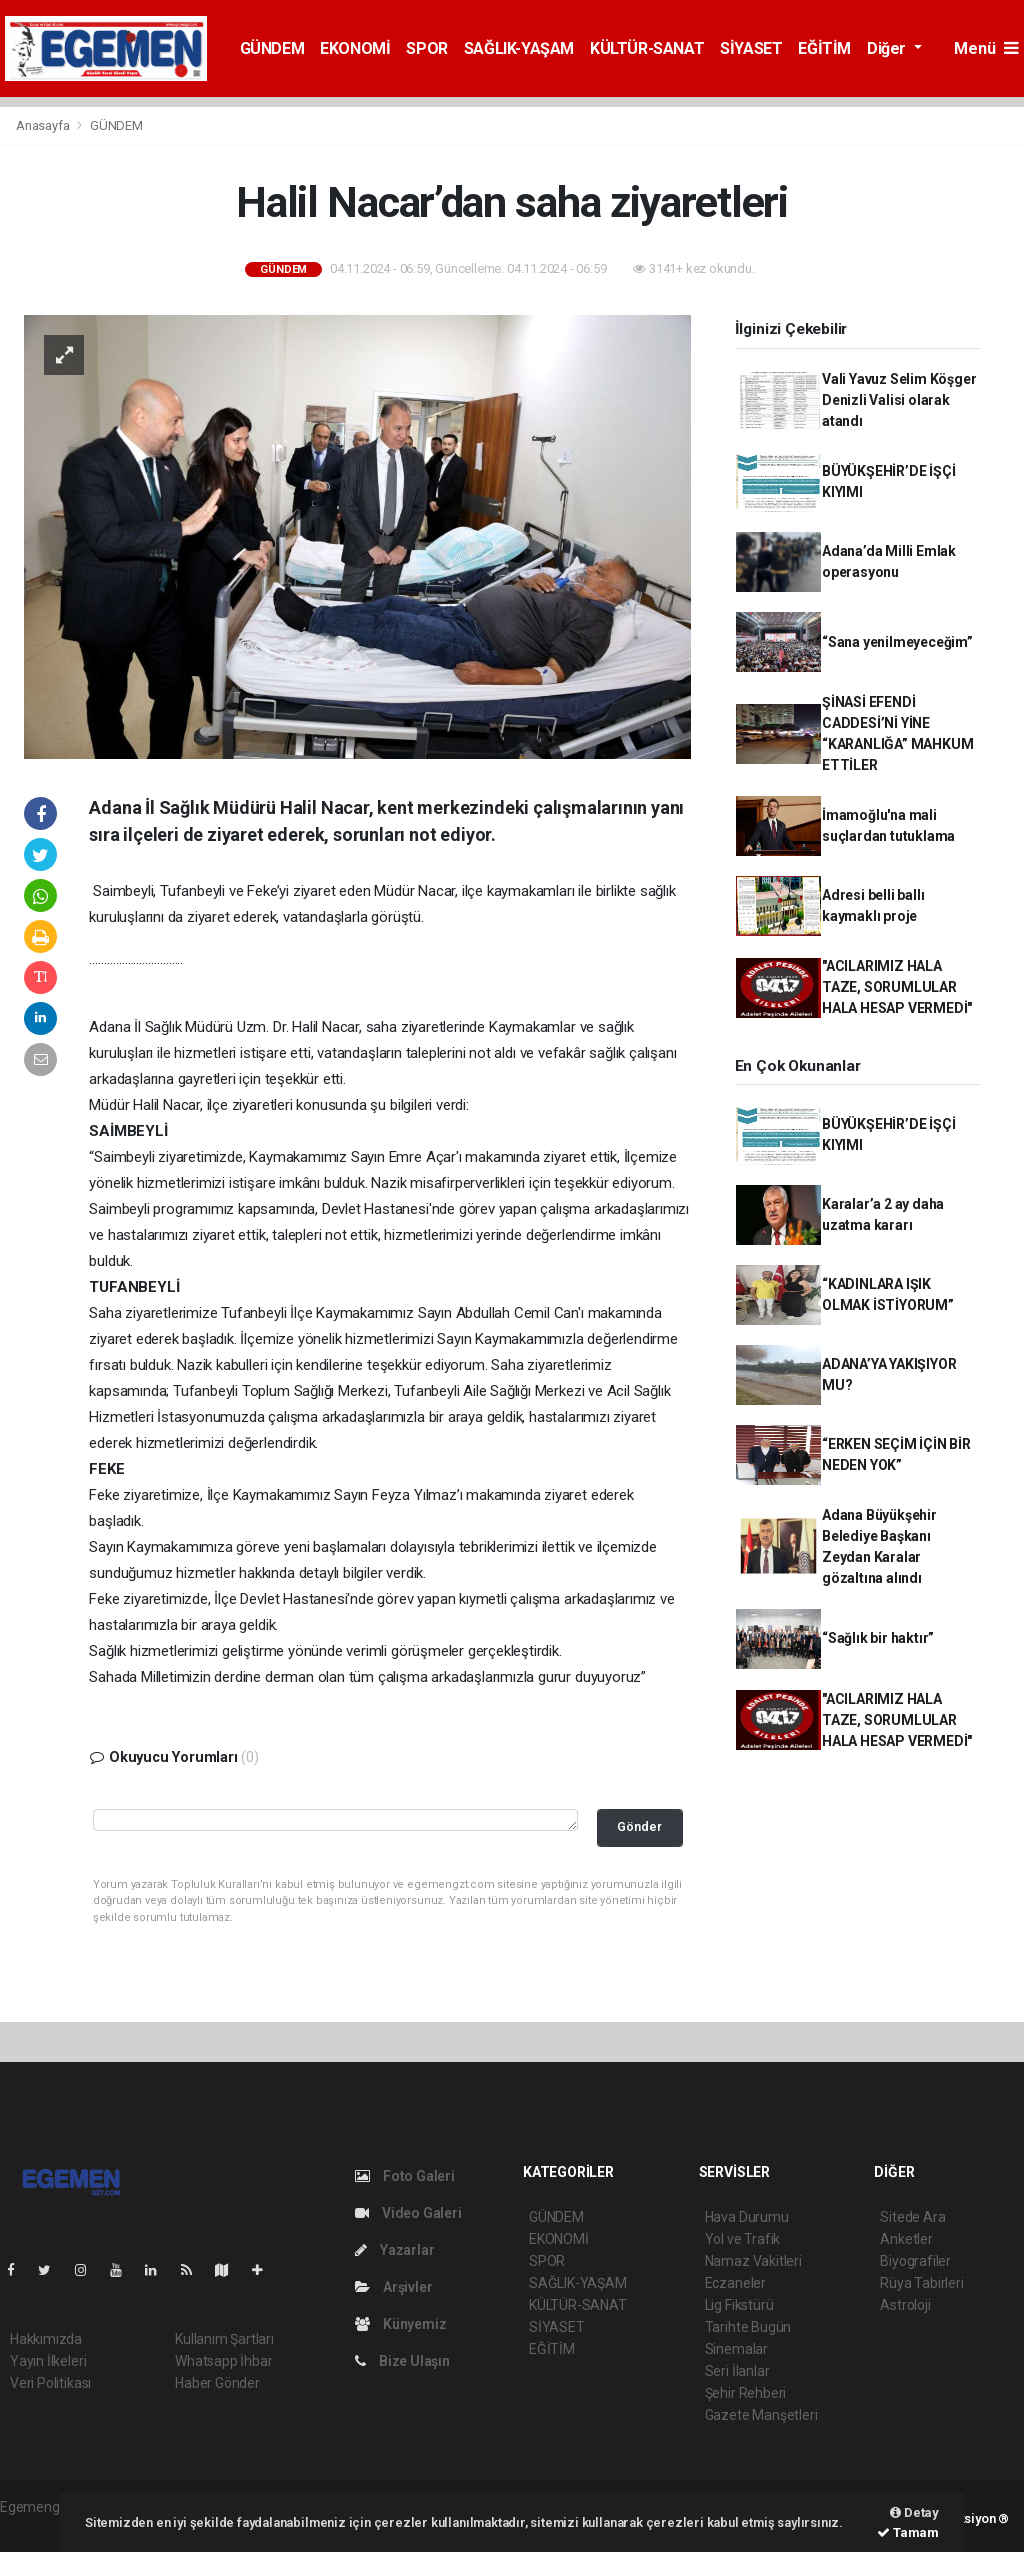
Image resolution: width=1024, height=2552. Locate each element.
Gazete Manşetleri (761, 2415)
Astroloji (905, 2305)
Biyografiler (915, 2261)
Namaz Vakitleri (753, 2261)
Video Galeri (408, 2213)
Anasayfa (44, 125)
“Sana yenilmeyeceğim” (897, 642)
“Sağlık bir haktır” (878, 1638)
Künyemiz (400, 2324)
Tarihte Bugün (748, 2327)
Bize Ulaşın (402, 2361)
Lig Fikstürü (739, 2305)
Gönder (639, 1826)
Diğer (888, 48)
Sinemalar (736, 2349)
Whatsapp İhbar (223, 2361)
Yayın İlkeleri (48, 2361)
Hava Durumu (747, 2217)
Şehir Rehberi (746, 2393)
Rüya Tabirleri (921, 2283)
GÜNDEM (272, 48)
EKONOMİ (355, 48)
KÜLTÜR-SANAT (647, 48)
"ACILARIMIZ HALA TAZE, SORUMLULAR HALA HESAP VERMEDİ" (897, 987)
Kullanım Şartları (224, 2339)
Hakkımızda (46, 2339)
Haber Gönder (217, 2383)
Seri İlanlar (737, 2371)
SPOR (426, 48)
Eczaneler (735, 2283)
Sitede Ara (912, 2217)
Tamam (908, 2532)
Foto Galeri (405, 2176)
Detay (914, 2512)
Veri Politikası (50, 2383)
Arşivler (393, 2287)
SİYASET (751, 48)
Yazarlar (394, 2250)
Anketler (906, 2239)
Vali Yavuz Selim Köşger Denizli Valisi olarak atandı (899, 400)
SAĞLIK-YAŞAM (519, 48)
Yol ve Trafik (743, 2239)
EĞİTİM (824, 48)
